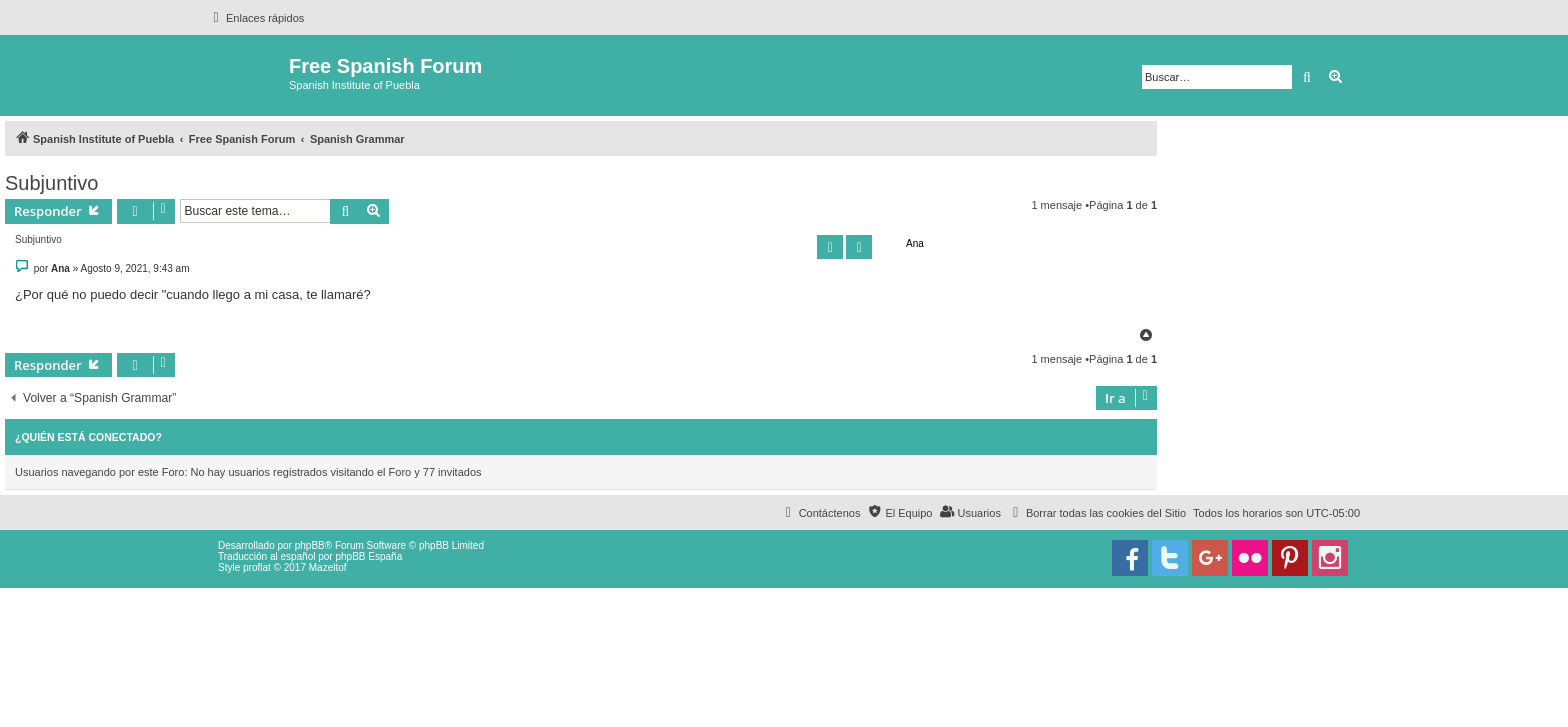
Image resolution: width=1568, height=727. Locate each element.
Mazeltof (328, 567)
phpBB (310, 545)
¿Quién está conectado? (88, 437)
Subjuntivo (51, 183)
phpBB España (368, 556)
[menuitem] (1097, 513)
